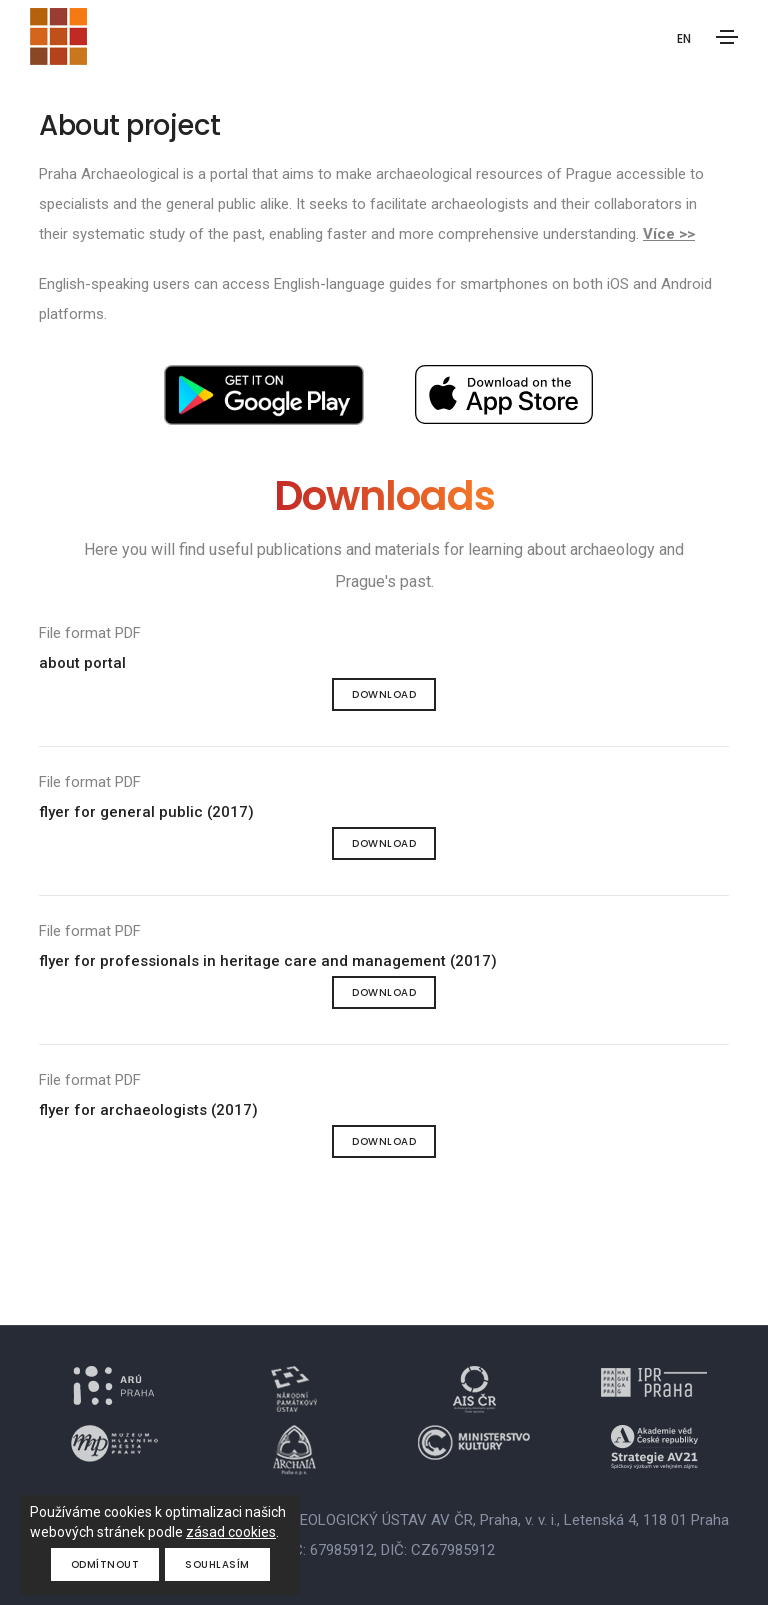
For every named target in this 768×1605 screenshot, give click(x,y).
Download (384, 694)
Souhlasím (217, 1564)
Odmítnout (105, 1564)
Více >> (669, 234)
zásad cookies (231, 1532)
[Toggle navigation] (727, 37)
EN (684, 38)
